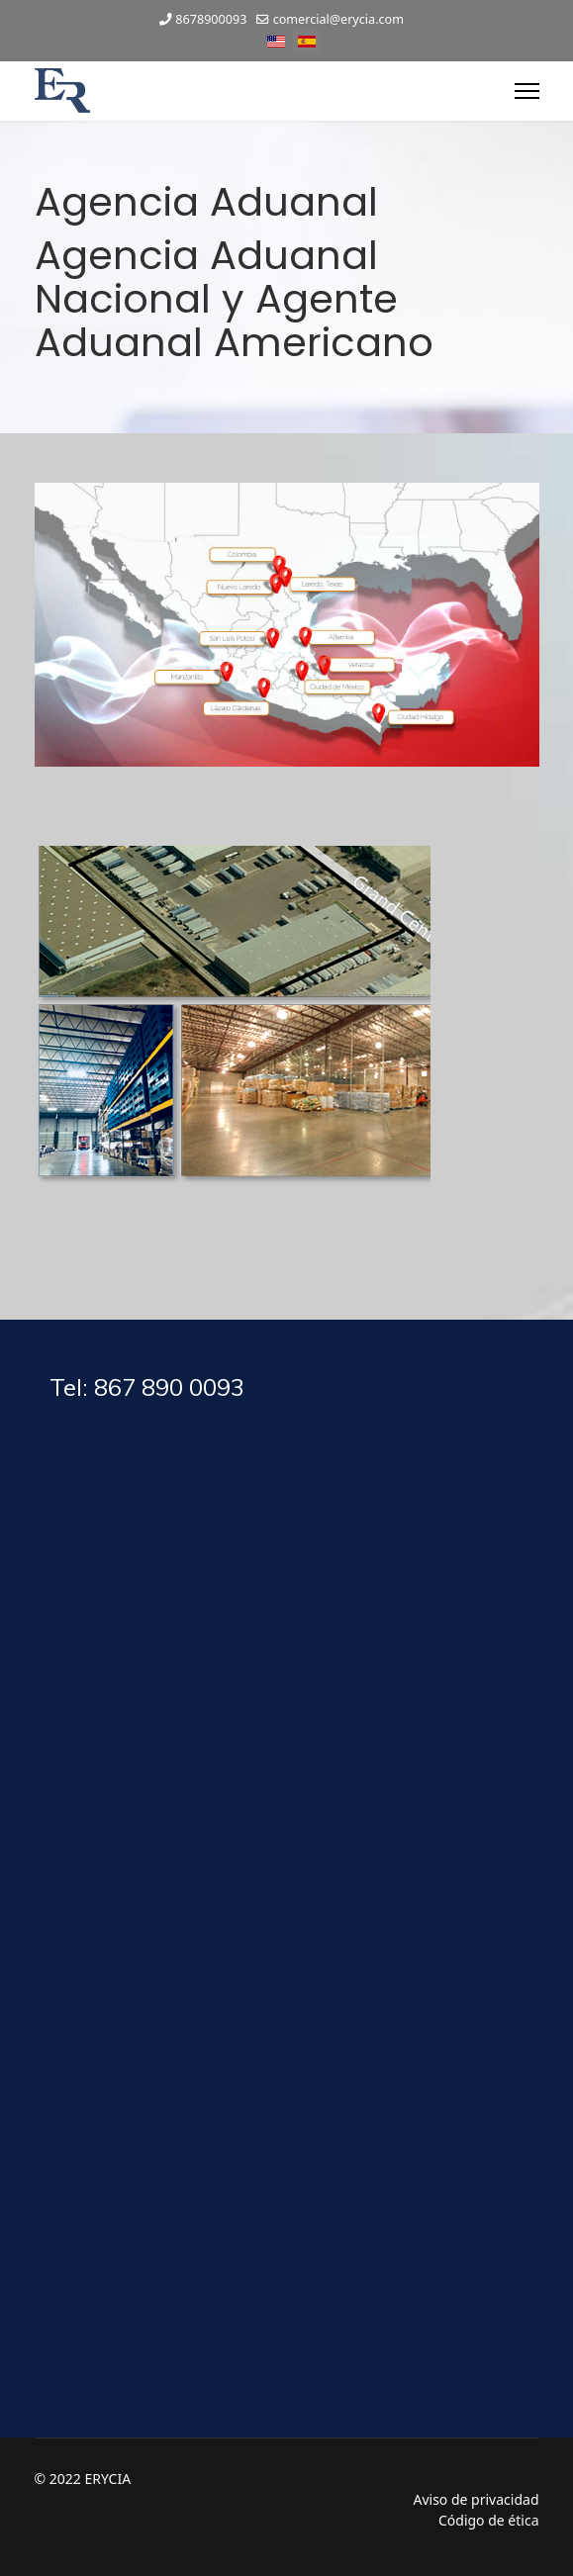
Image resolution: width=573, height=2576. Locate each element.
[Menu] (527, 91)
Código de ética (488, 2520)
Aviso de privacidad (475, 2499)
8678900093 (210, 19)
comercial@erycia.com (338, 19)
